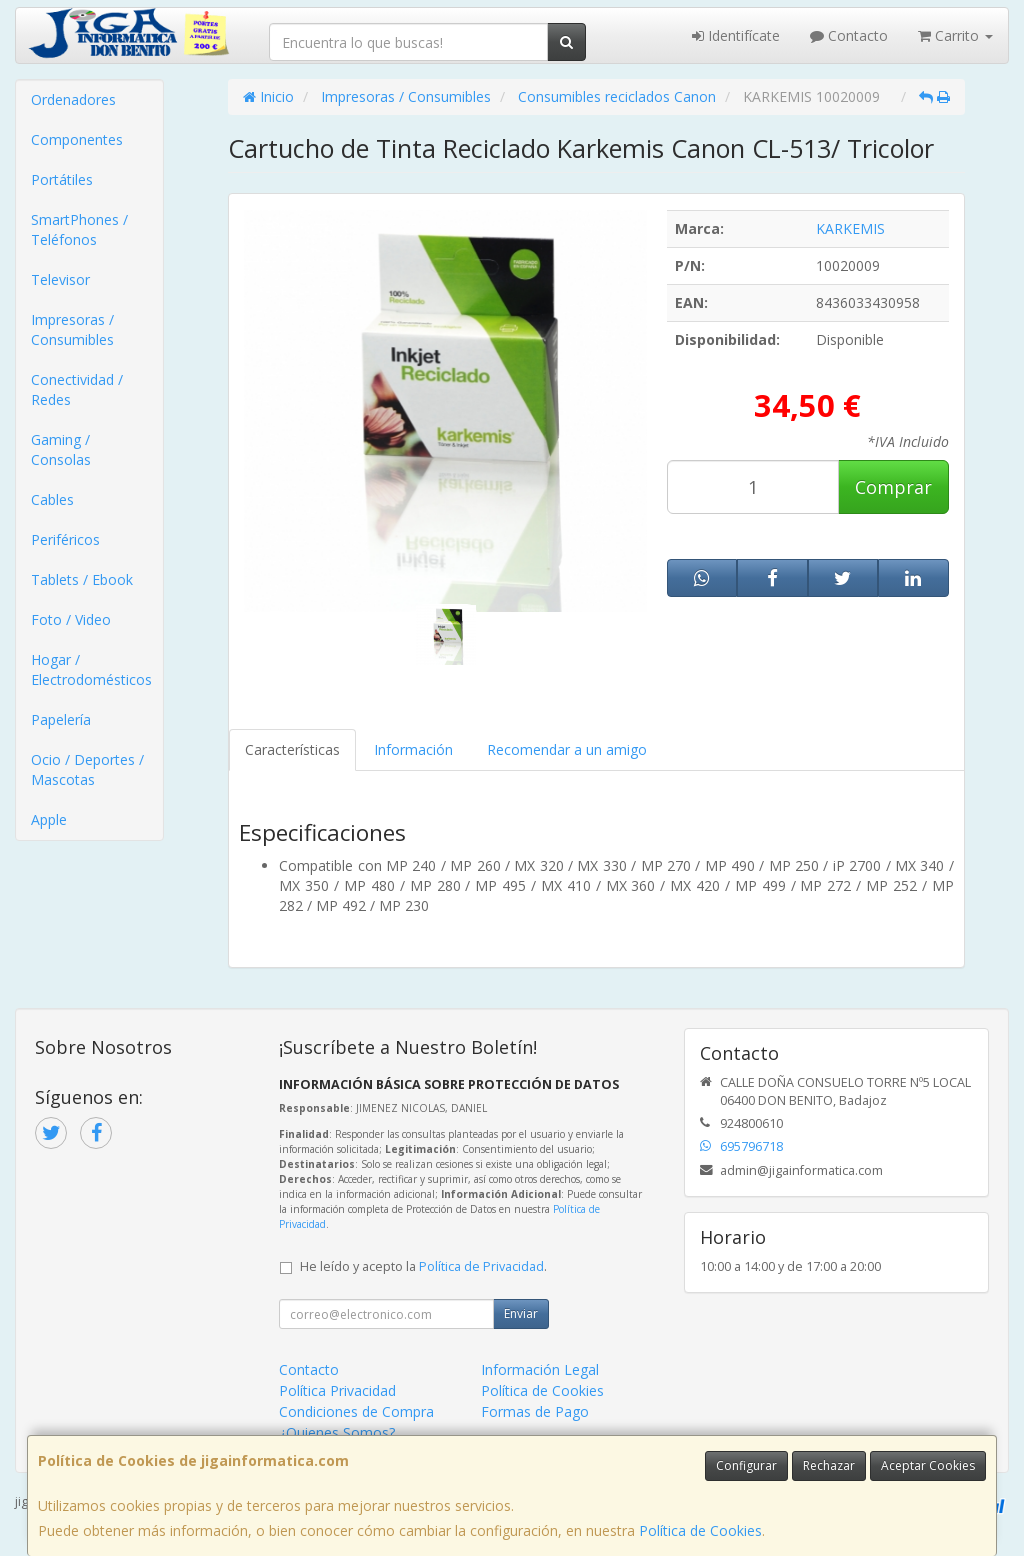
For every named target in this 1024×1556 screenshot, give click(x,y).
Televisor (60, 279)
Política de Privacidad (481, 1266)
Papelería (61, 719)
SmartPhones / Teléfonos (79, 229)
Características (292, 749)
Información (413, 749)
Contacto (849, 35)
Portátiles (62, 179)
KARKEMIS (850, 228)
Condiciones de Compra (356, 1411)
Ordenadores (73, 99)
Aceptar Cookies (928, 1465)
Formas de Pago (535, 1411)
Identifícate (736, 35)
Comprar (893, 487)
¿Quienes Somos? (337, 1432)
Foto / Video (71, 619)
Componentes (77, 139)
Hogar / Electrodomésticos (91, 669)
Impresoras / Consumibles (72, 329)
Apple (49, 819)
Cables (52, 499)
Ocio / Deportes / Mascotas (87, 769)
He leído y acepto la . (423, 1266)
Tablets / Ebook (82, 579)
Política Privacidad (337, 1390)
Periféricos (65, 539)
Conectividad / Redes (77, 389)
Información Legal (540, 1369)
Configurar (746, 1465)
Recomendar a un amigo (567, 749)
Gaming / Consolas (61, 449)
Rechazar (829, 1465)
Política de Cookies (700, 1530)
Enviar (521, 1313)
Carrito (955, 35)
